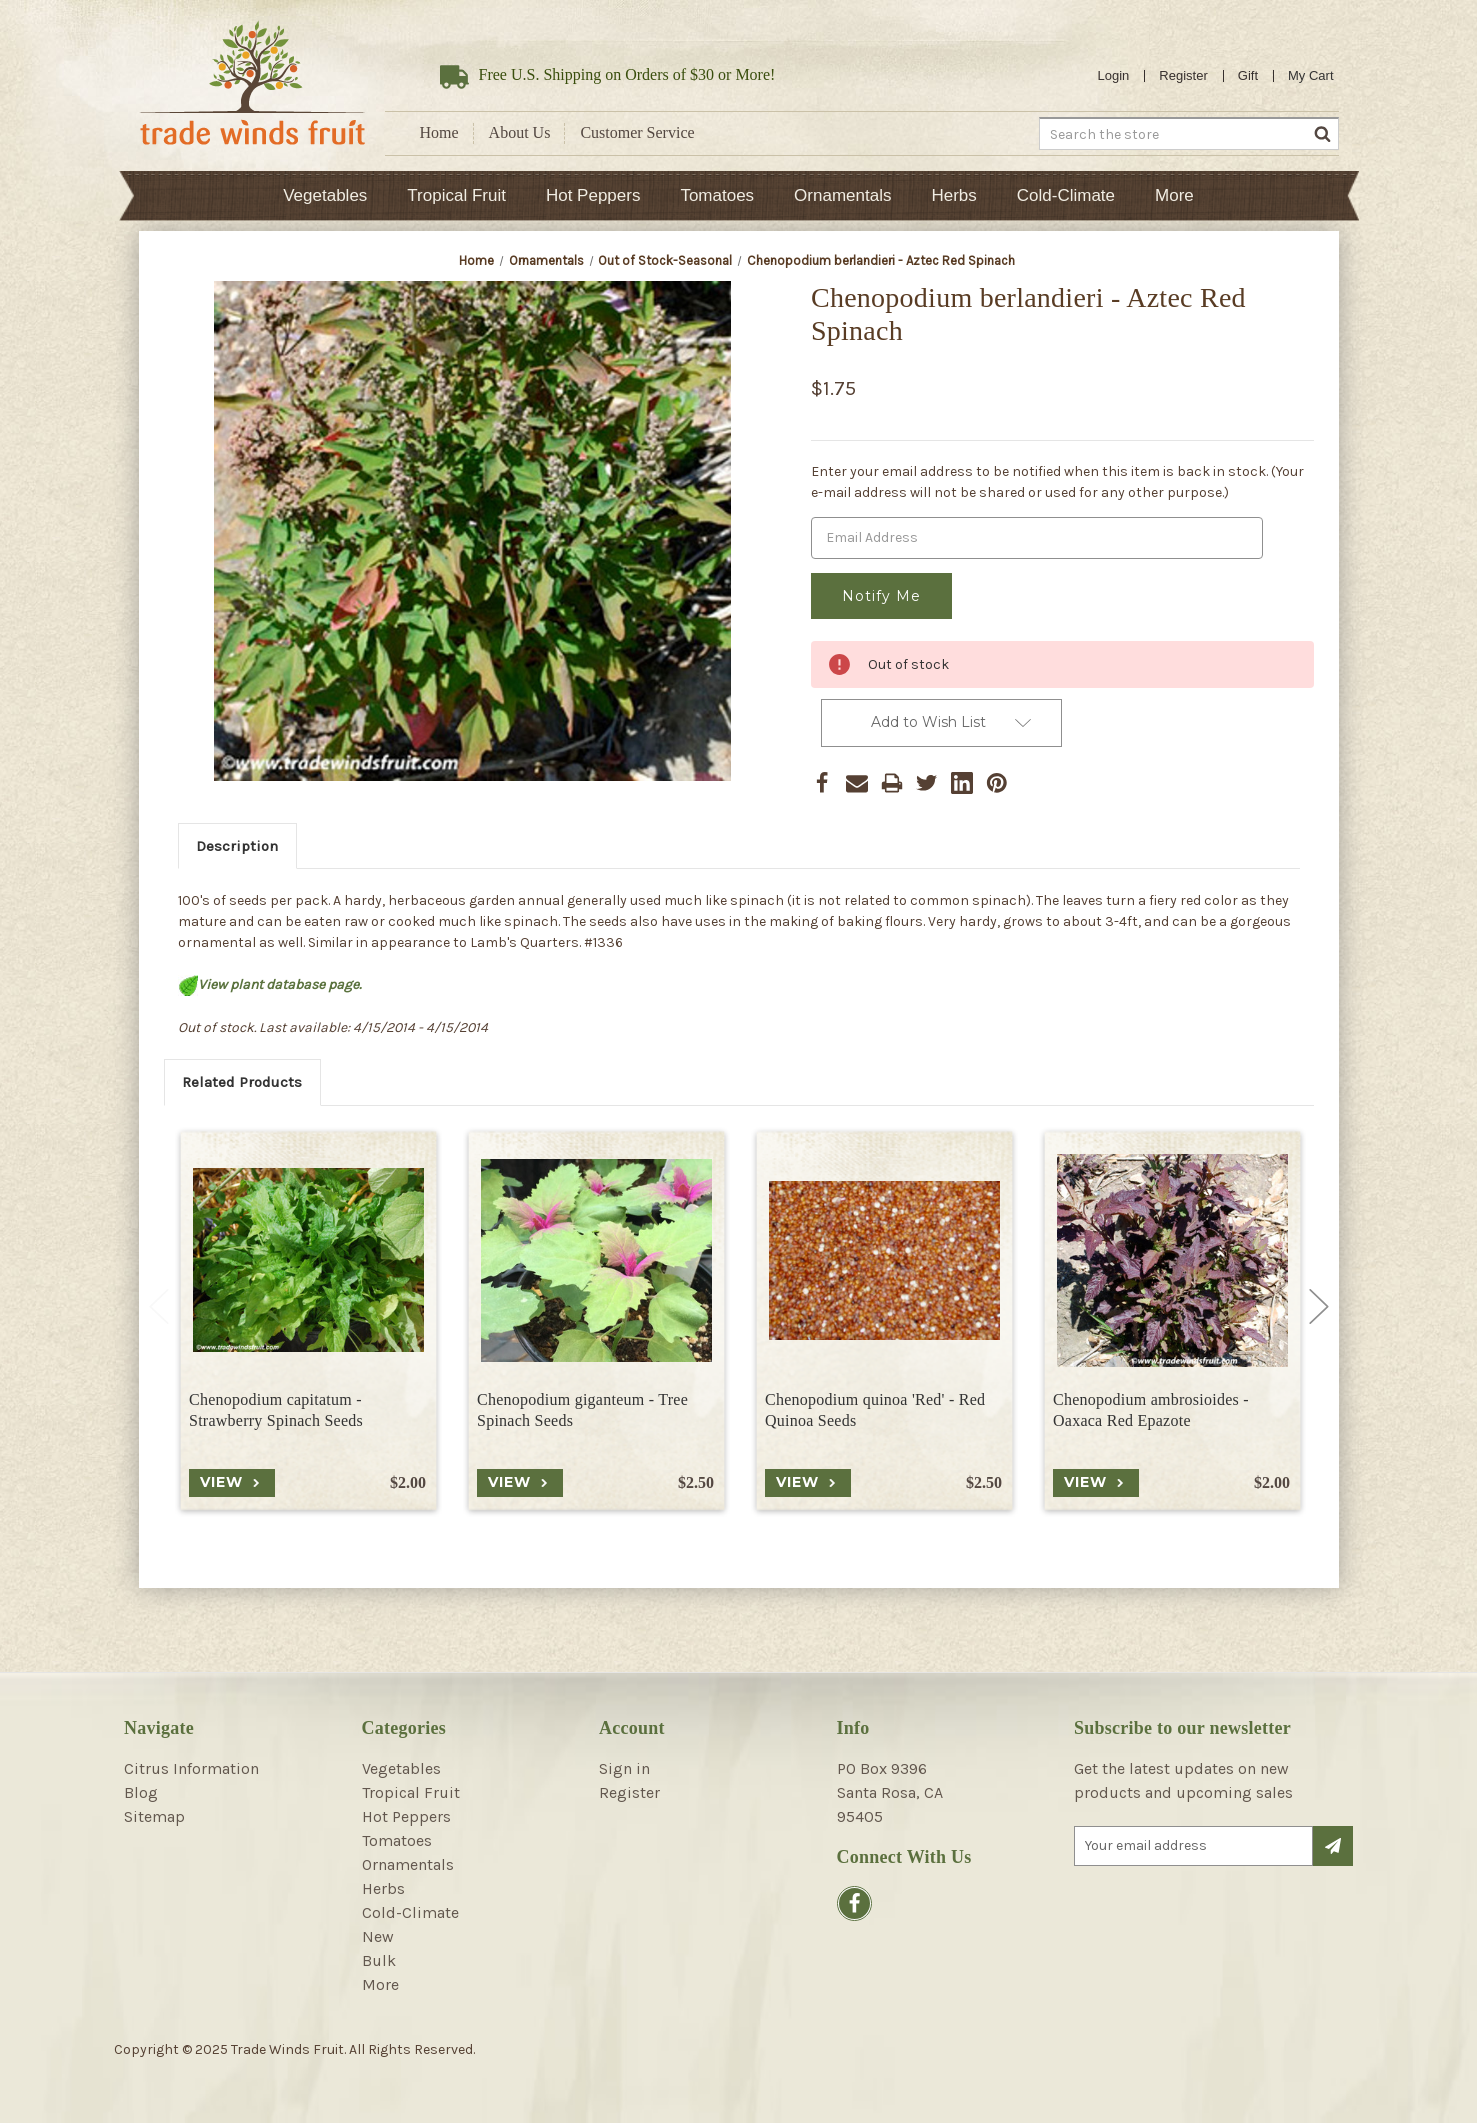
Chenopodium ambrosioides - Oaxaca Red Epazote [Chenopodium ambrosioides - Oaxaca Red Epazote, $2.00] (1151, 1410)
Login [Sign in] (1114, 75)
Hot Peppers (593, 195)
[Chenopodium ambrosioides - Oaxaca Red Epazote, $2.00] (1171, 1260)
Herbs (953, 195)
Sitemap (154, 1816)
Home (439, 132)
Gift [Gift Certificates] (1248, 75)
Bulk (379, 1960)
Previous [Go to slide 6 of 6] (159, 1307)
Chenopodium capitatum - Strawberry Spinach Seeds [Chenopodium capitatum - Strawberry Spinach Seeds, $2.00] (276, 1410)
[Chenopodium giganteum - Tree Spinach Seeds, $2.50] (595, 1260)
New (378, 1936)
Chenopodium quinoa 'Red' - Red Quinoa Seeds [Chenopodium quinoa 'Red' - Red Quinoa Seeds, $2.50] (875, 1410)
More (1174, 195)
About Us (520, 132)
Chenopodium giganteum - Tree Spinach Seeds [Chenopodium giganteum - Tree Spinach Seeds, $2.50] (582, 1410)
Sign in (624, 1768)
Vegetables (325, 195)
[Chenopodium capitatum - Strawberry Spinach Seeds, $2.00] (307, 1260)
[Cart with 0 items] (1311, 76)
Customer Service (637, 132)
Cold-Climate (1066, 195)
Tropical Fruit (456, 195)
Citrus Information (191, 1768)
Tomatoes (717, 195)
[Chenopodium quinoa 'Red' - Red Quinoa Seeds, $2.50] (883, 1260)
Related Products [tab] (242, 1082)
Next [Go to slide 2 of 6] (1319, 1307)
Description (237, 846)
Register (1183, 75)
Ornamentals (842, 195)
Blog (141, 1792)
